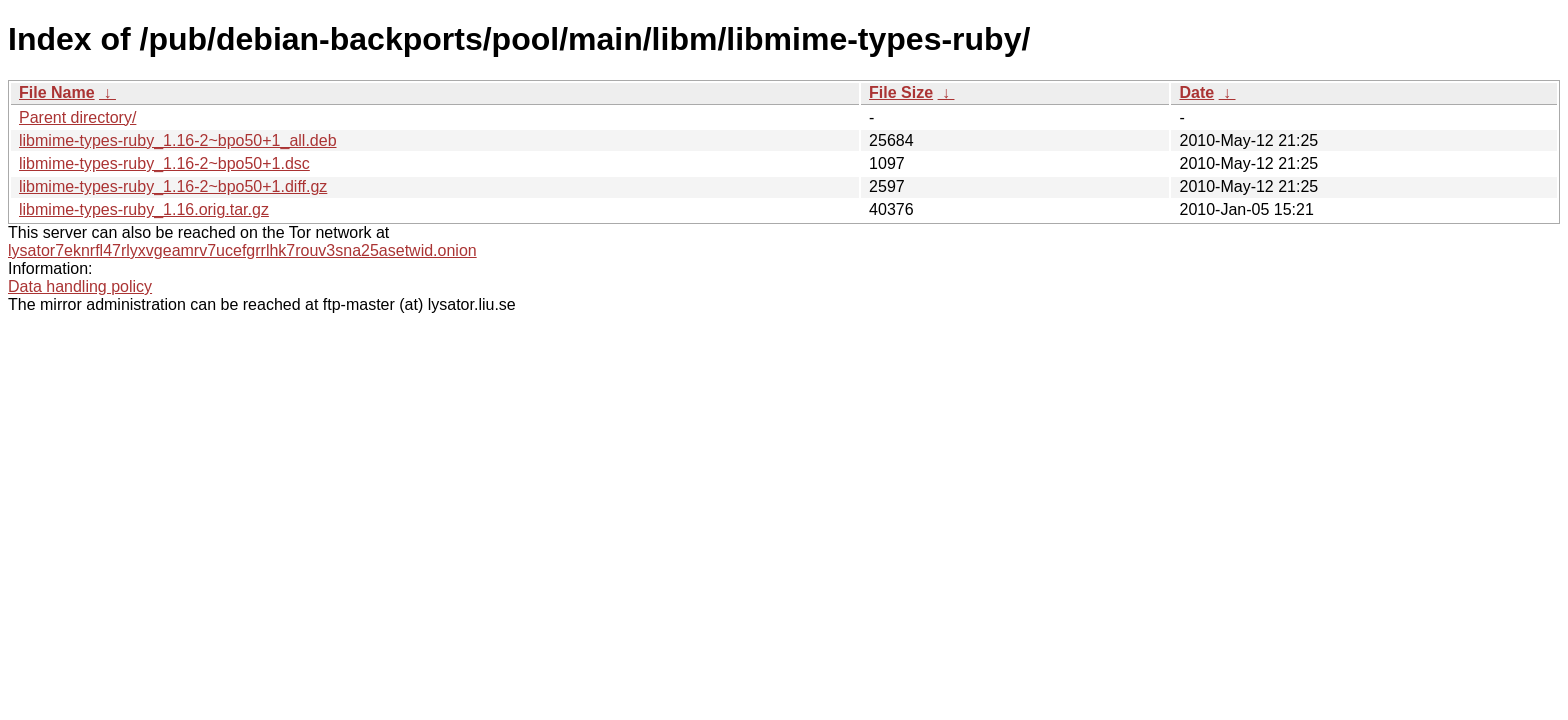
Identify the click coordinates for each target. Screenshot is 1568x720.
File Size (901, 92)
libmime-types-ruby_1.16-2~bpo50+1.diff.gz (173, 186)
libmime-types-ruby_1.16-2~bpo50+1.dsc (164, 163)
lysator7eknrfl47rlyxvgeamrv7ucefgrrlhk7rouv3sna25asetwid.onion (242, 250)
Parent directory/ (77, 117)
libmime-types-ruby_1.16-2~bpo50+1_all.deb (178, 140)
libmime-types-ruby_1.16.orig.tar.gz (144, 209)
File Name (57, 92)
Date (1196, 92)
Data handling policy (80, 286)
